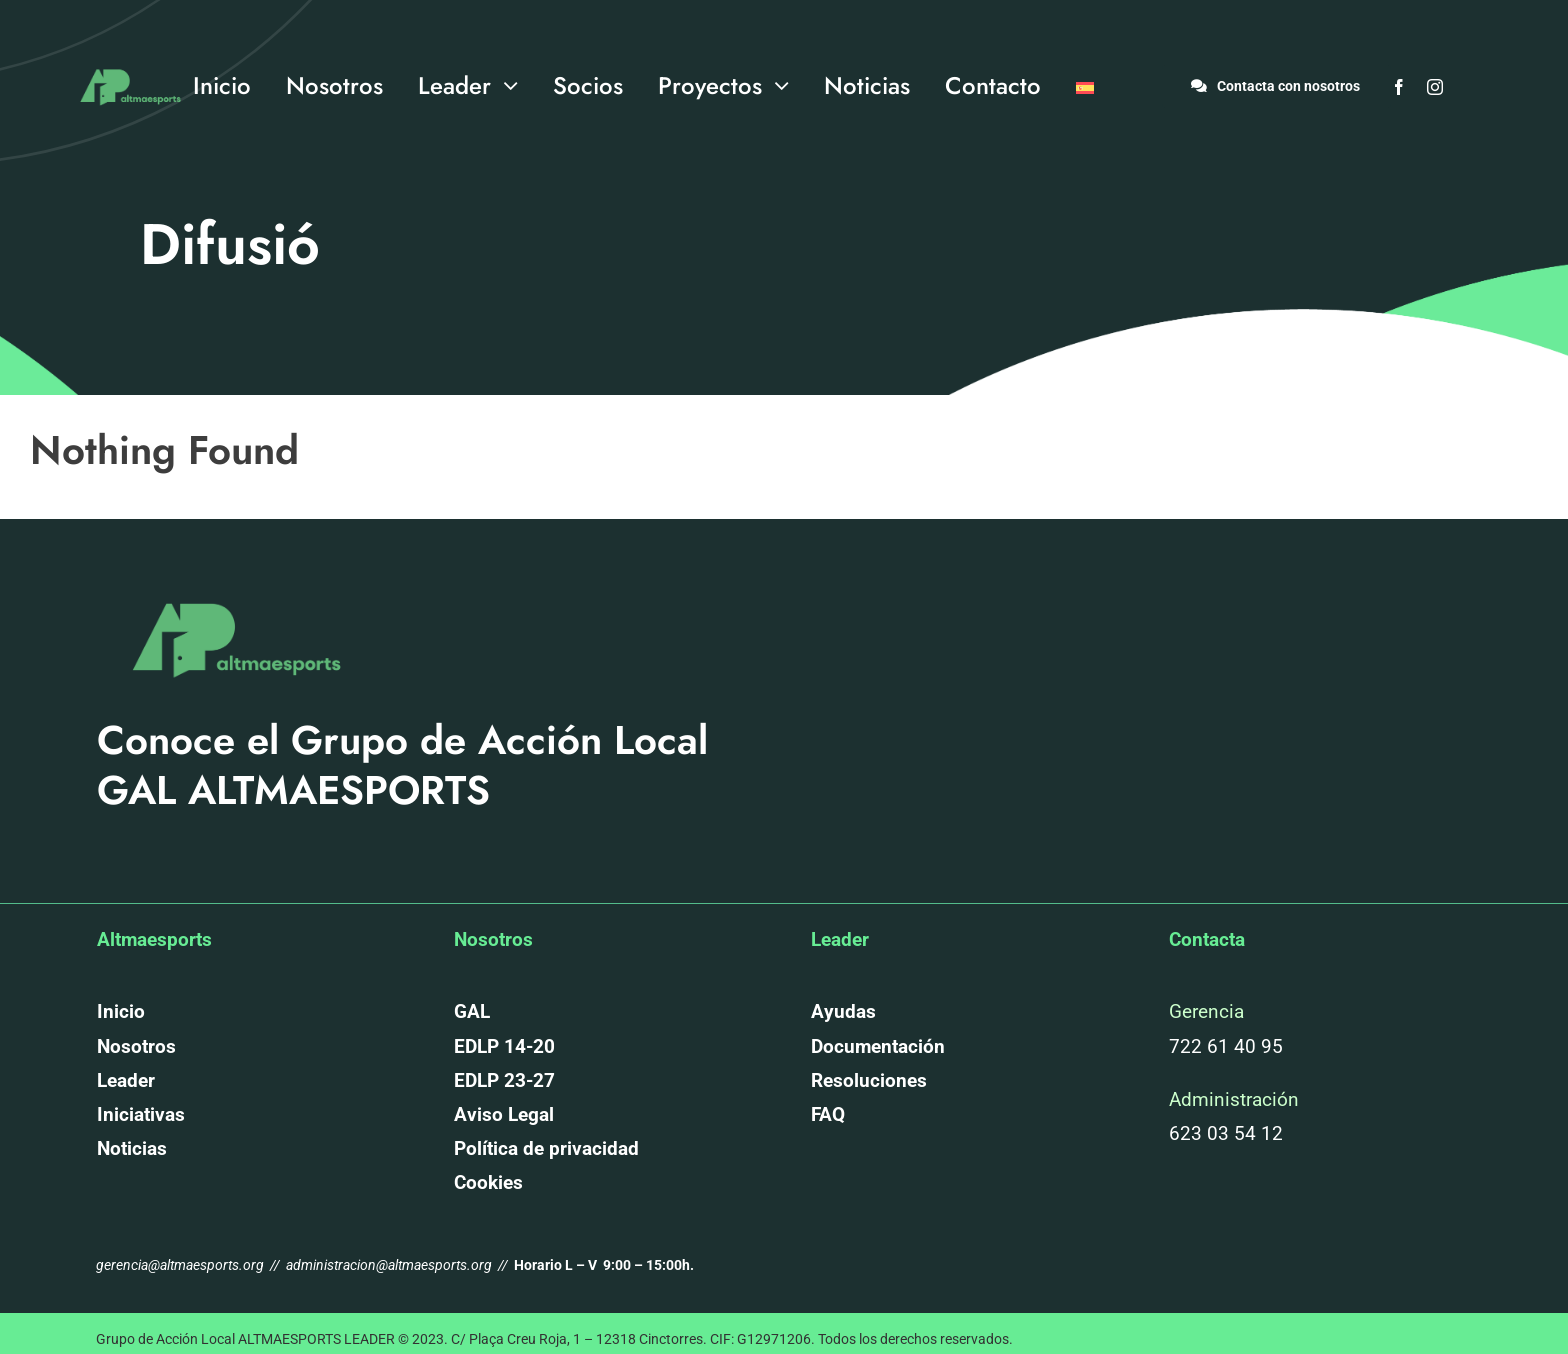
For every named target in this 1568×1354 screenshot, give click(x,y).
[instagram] (1435, 87)
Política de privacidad (546, 1148)
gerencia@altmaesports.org (181, 1265)
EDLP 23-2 (499, 1080)
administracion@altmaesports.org (389, 1265)
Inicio (121, 1011)
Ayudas (843, 1011)
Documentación (878, 1046)
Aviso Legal (504, 1114)
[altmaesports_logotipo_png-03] (128, 63)
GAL (472, 1011)
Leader (126, 1080)
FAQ (828, 1114)
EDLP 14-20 (504, 1046)
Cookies (488, 1182)
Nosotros (136, 1046)
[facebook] (1399, 87)
